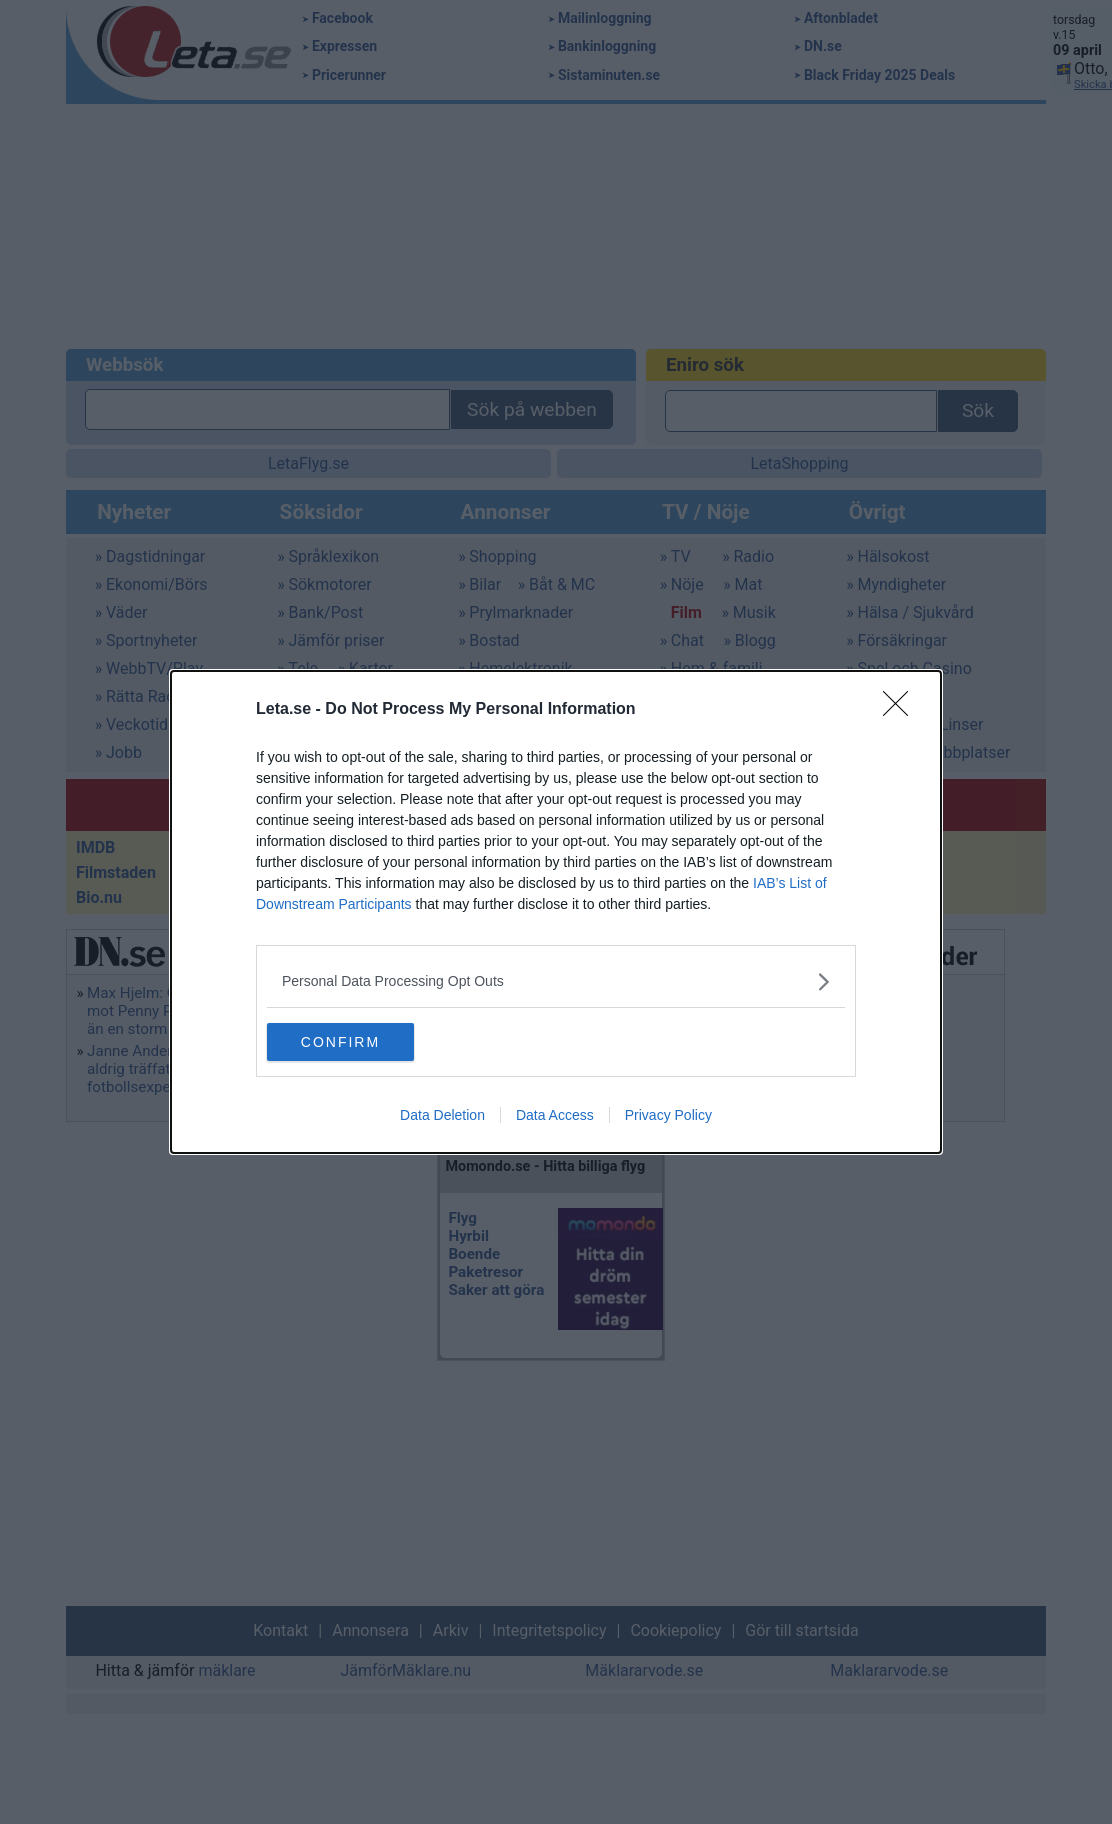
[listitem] (556, 980)
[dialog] (556, 912)
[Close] (902, 709)
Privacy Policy (668, 1116)
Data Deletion (442, 1116)
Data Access (555, 1116)
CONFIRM (361, 1041)
